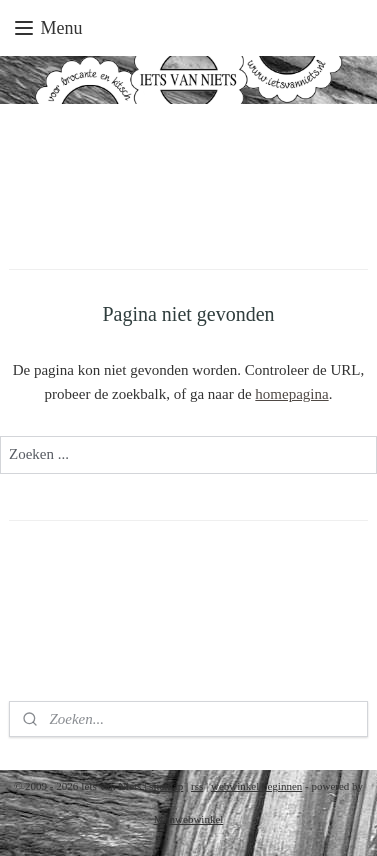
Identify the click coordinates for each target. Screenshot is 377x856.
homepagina (291, 394)
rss (197, 786)
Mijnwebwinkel (189, 819)
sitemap (166, 786)
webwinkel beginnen (256, 786)
